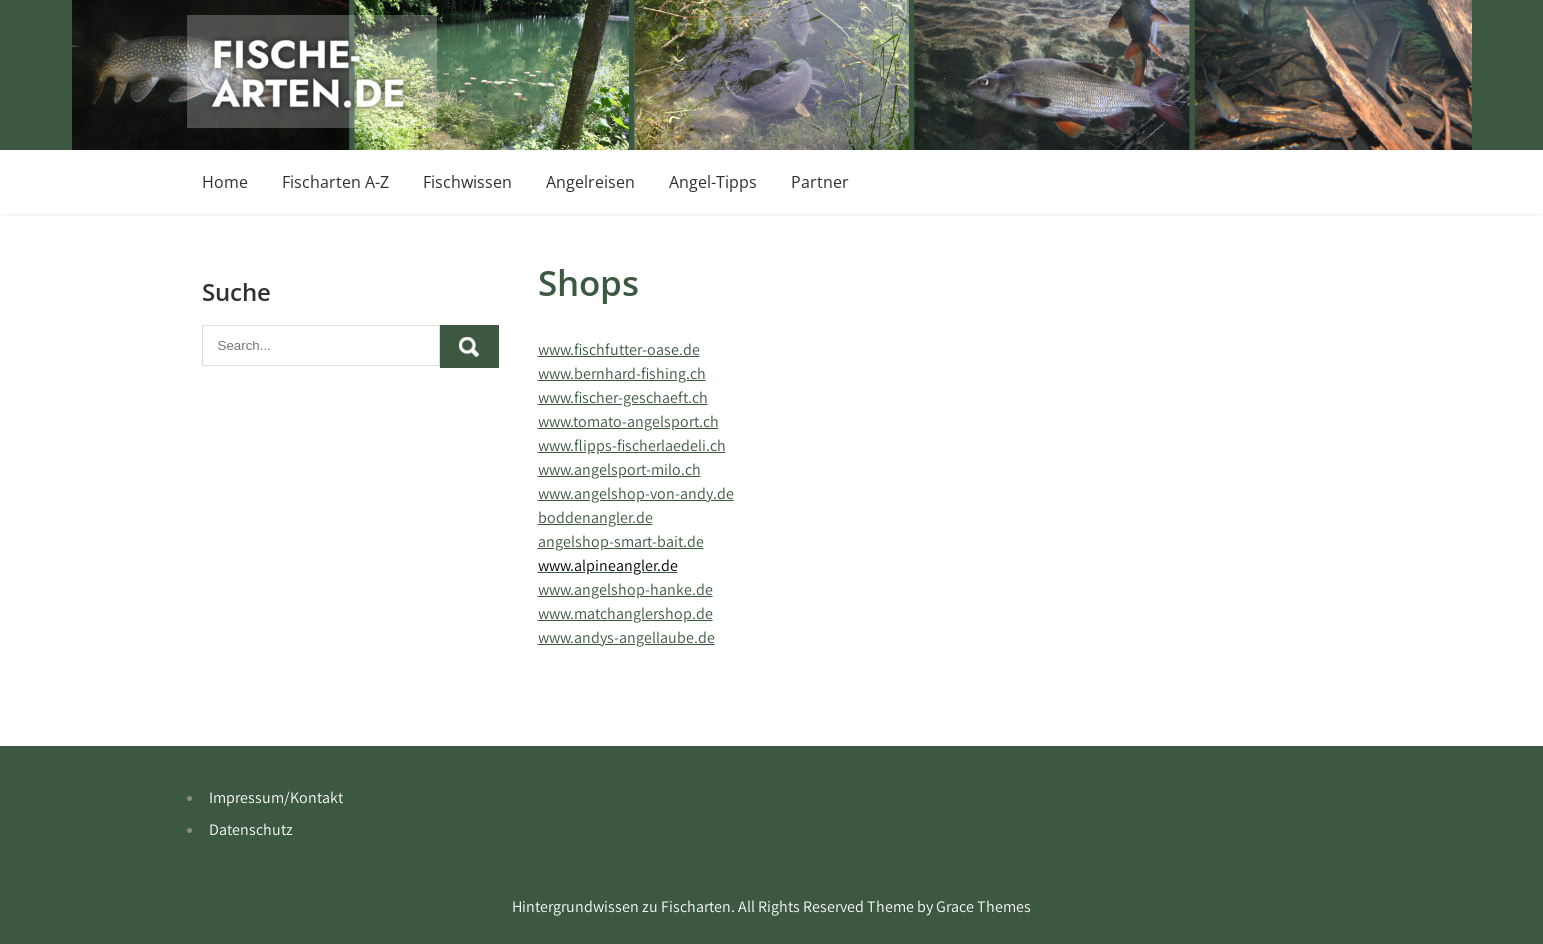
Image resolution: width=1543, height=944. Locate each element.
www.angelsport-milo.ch (619, 469)
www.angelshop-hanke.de (625, 589)
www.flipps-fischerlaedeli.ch (632, 445)
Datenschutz (251, 829)
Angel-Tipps (713, 182)
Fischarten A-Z (335, 182)
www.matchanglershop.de (625, 613)
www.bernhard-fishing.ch (622, 373)
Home (225, 182)
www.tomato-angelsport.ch (628, 421)
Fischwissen (467, 182)
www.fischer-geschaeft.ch (623, 397)
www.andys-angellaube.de (626, 637)
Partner (820, 182)
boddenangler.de (595, 517)
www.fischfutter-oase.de (619, 349)
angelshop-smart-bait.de (621, 541)
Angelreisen (590, 182)
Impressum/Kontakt (276, 797)
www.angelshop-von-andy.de (636, 493)
